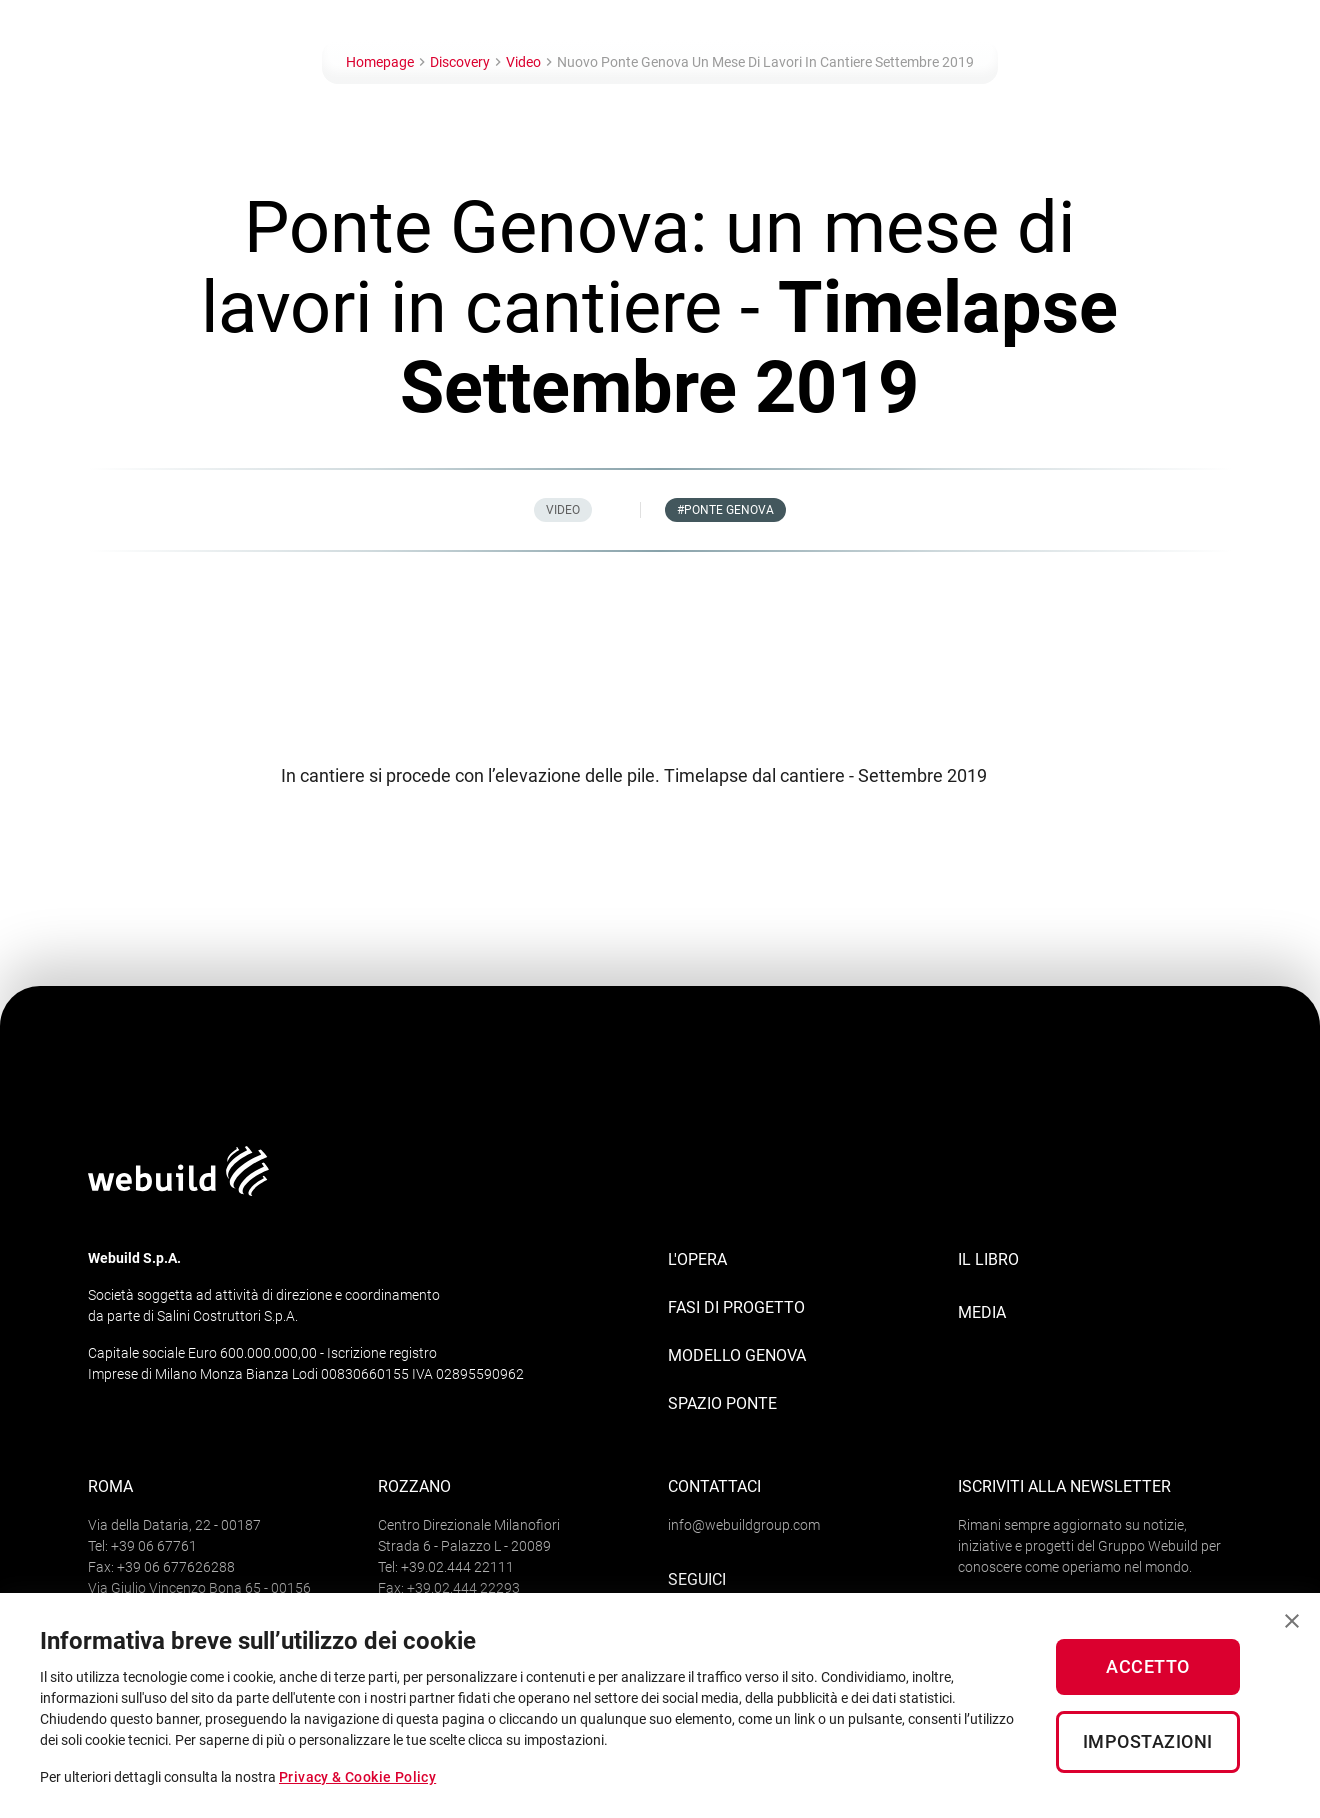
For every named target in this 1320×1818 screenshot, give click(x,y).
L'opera (697, 1259)
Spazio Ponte (722, 1403)
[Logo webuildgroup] (178, 1190)
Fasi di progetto (736, 1307)
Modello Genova (737, 1355)
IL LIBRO (988, 1259)
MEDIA (982, 1312)
